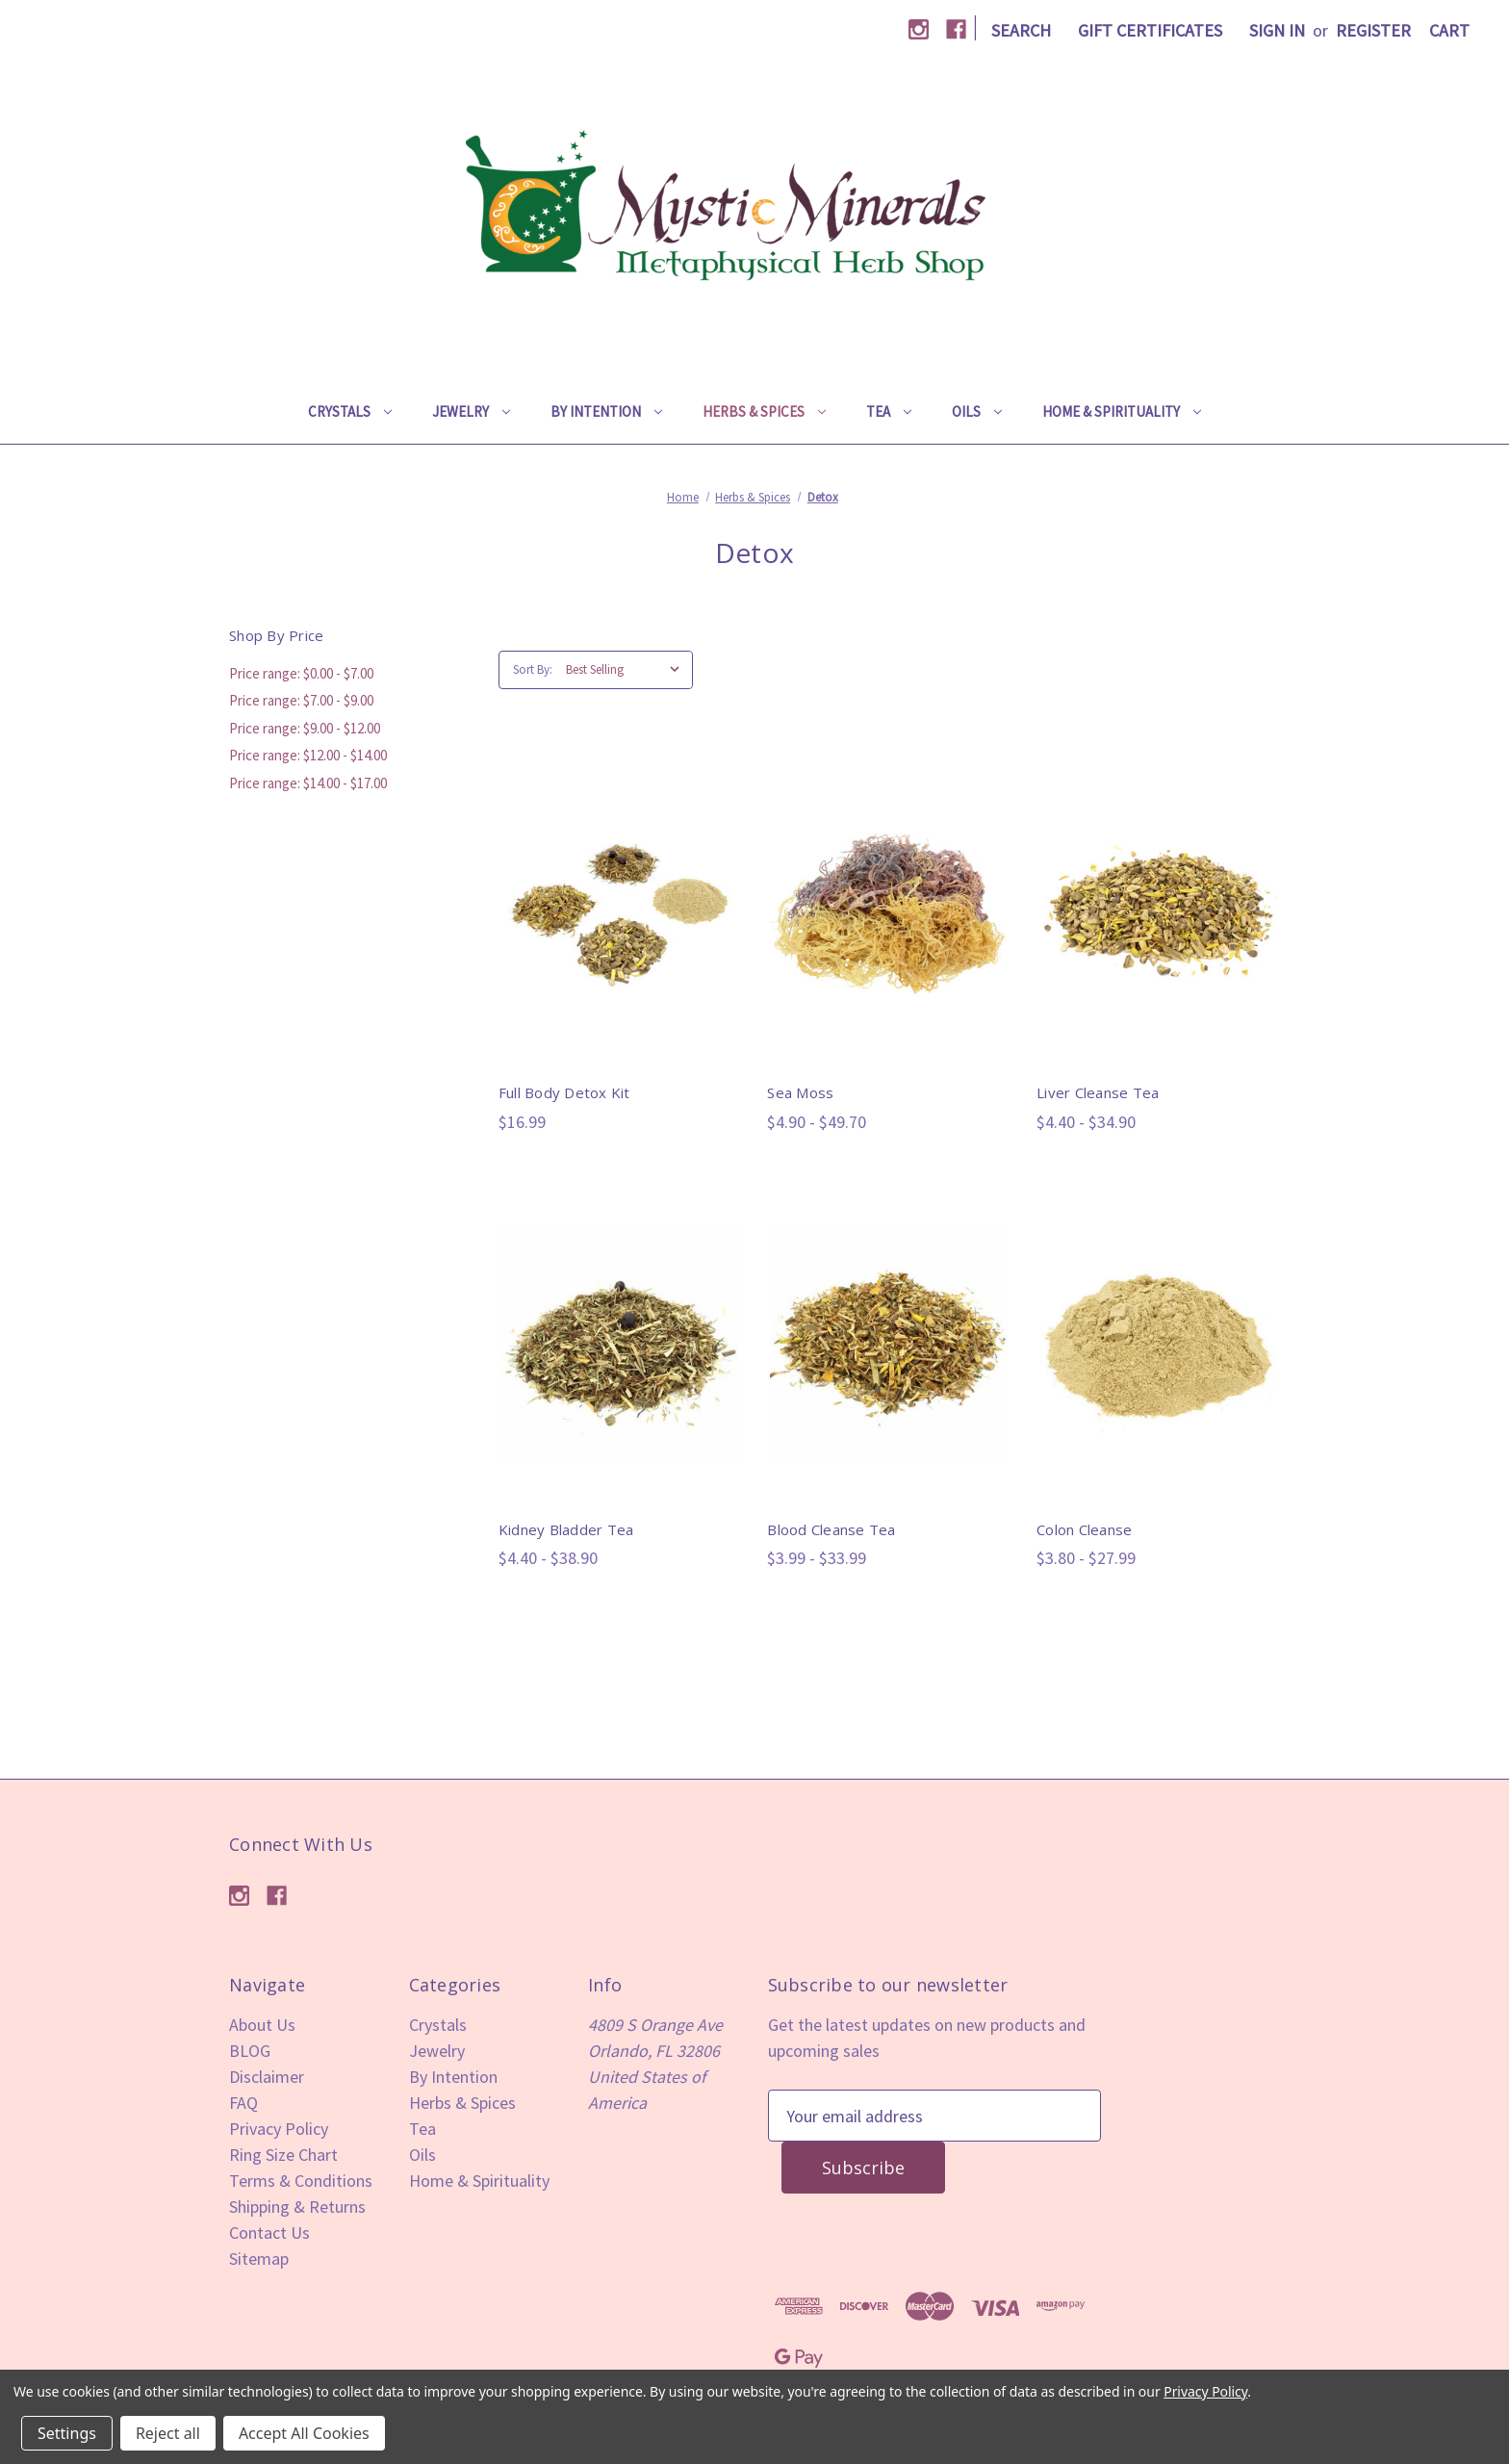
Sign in (1277, 30)
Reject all (168, 2433)
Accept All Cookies (304, 2433)
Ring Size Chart (283, 2154)
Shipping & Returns (297, 2206)
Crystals (350, 411)
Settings (67, 2433)
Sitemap (259, 2258)
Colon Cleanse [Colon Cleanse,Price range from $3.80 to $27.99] (1084, 1529)
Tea (888, 411)
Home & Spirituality (1121, 411)
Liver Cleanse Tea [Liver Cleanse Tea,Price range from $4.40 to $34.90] (1097, 1092)
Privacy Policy (278, 2129)
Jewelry (471, 411)
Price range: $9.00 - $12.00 (304, 728)
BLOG (249, 2051)
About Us (262, 2025)
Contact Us (269, 2232)
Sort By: (532, 669)
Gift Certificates (1150, 30)
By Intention (606, 411)
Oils (977, 411)
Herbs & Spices (764, 411)
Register (1373, 30)
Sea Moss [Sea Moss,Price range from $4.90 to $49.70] (800, 1092)
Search (1021, 30)
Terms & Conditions (300, 2180)
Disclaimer (266, 2077)
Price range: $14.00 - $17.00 (308, 783)
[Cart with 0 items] (1449, 30)
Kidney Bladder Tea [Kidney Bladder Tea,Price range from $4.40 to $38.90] (566, 1529)
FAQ (243, 2103)
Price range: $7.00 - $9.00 (301, 700)
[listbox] (627, 670)
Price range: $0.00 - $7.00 (301, 673)
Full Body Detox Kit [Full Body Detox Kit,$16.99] (564, 1092)
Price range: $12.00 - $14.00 (308, 755)
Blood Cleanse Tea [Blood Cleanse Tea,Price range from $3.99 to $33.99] (831, 1529)
